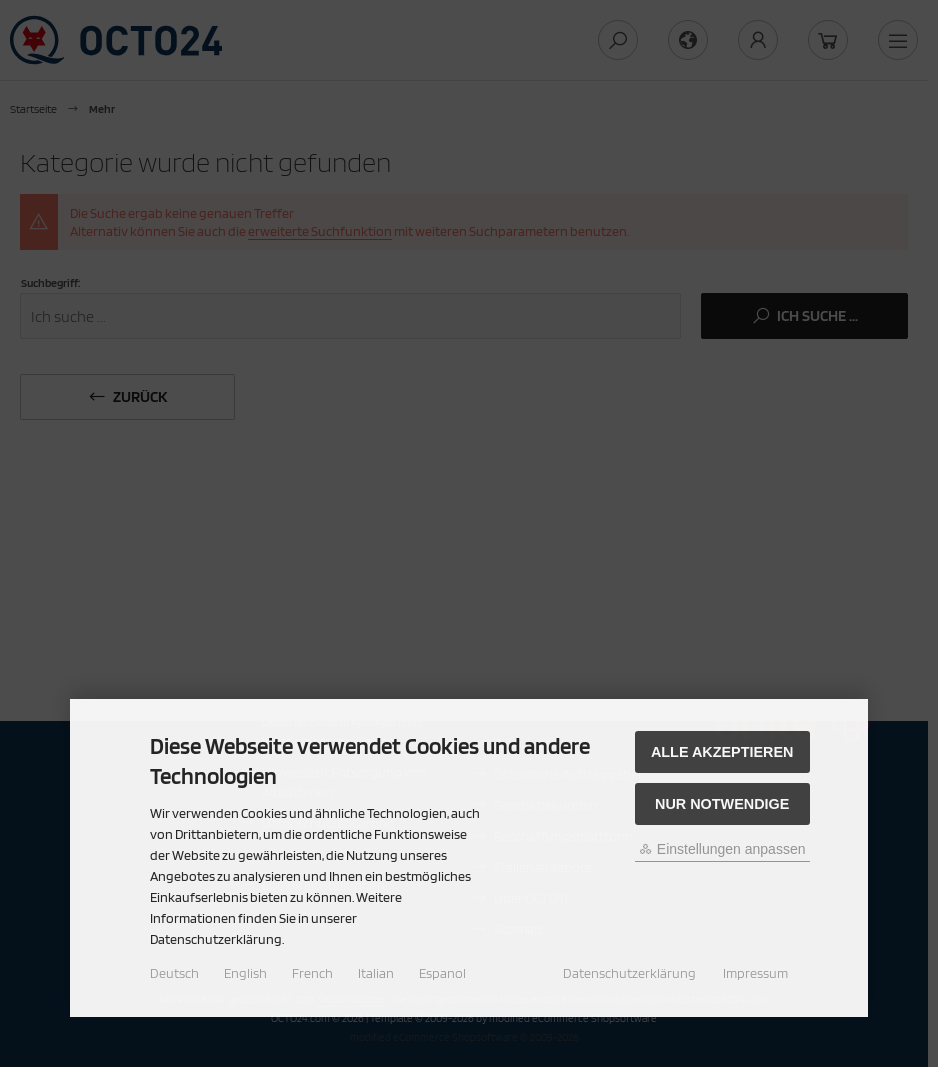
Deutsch (174, 973)
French (312, 973)
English (245, 973)
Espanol (442, 973)
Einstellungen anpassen (722, 849)
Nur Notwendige (722, 804)
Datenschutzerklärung (629, 973)
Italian (376, 973)
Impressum (755, 973)
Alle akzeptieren (722, 752)
